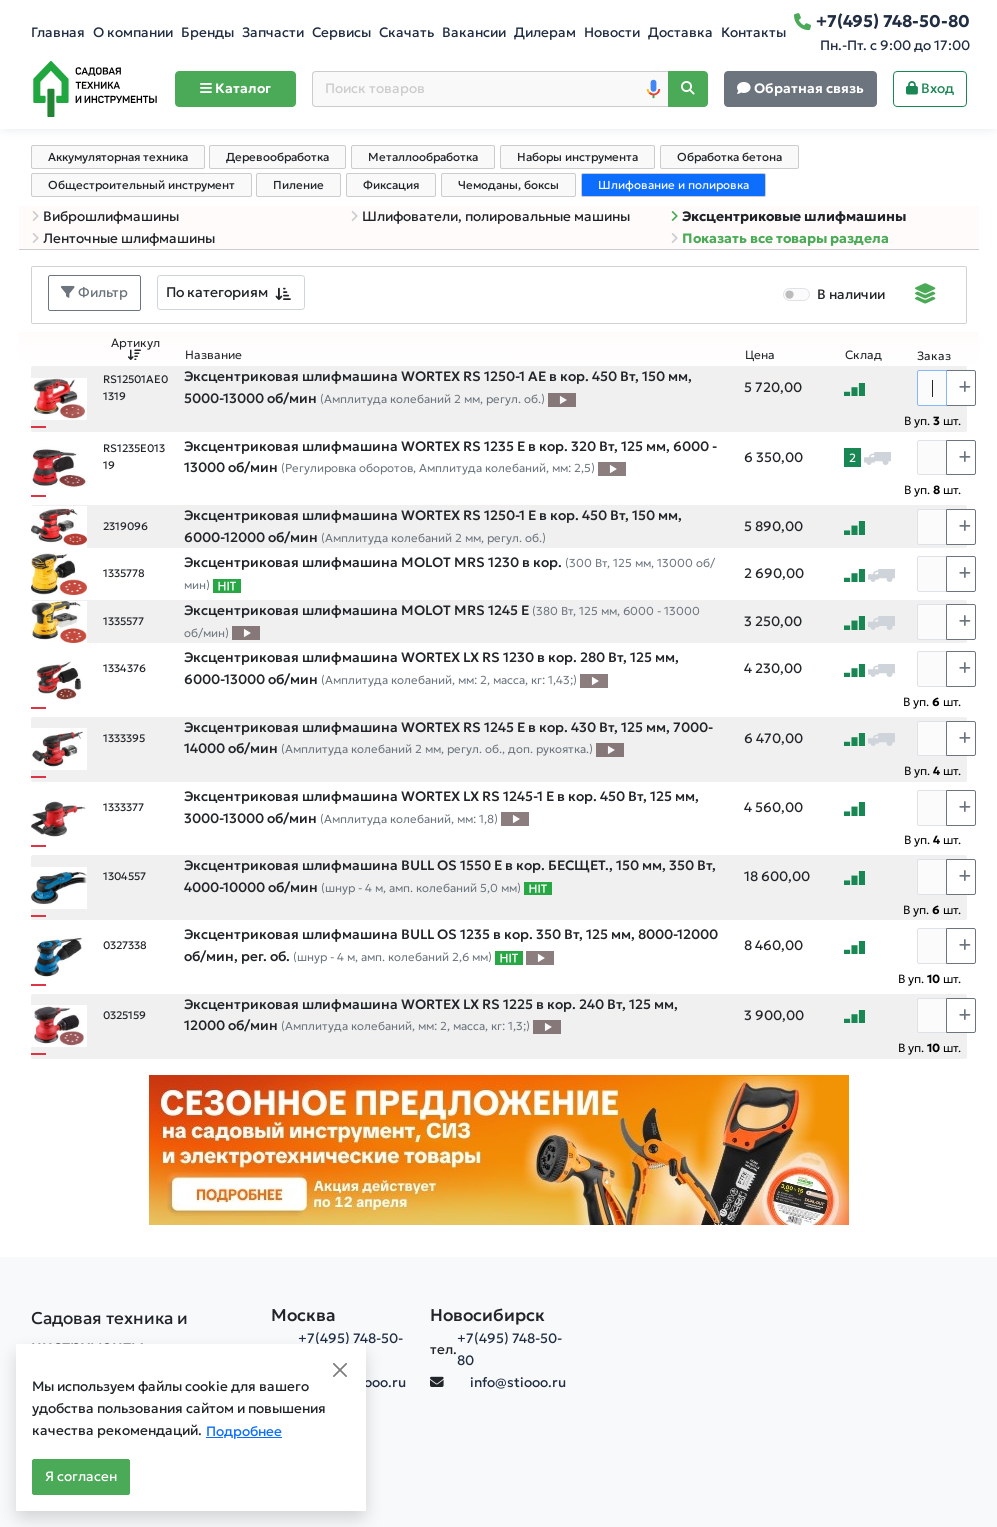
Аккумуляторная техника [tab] (118, 157)
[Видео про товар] (562, 399)
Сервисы (341, 32)
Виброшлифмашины (105, 216)
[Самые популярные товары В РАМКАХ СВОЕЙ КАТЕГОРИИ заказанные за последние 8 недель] (227, 585)
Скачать (406, 32)
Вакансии (474, 32)
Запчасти (273, 32)
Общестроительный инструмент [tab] (141, 185)
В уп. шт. (932, 420)
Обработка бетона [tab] (729, 157)
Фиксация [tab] (391, 185)
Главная (58, 32)
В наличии (851, 294)
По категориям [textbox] (217, 292)
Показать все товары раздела (779, 238)
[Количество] (932, 388)
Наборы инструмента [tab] (577, 157)
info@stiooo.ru (518, 1382)
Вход (930, 88)
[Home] (95, 89)
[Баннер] (499, 1148)
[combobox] (231, 292)
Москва (303, 1315)
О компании (133, 32)
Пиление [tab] (298, 185)
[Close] (340, 1370)
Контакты (753, 32)
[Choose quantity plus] (961, 388)
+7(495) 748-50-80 (509, 1349)
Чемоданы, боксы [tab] (508, 185)
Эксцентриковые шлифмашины (788, 216)
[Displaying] (925, 296)
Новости (612, 32)
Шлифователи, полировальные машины (490, 216)
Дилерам (545, 32)
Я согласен (81, 1476)
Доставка (680, 32)
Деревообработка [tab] (277, 157)
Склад (863, 355)
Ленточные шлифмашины (123, 238)
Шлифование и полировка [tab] (673, 185)
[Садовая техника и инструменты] (139, 1332)
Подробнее (244, 1431)
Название (213, 355)
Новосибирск (487, 1315)
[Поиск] (688, 89)
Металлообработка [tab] (423, 157)
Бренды (207, 32)
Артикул (135, 348)
